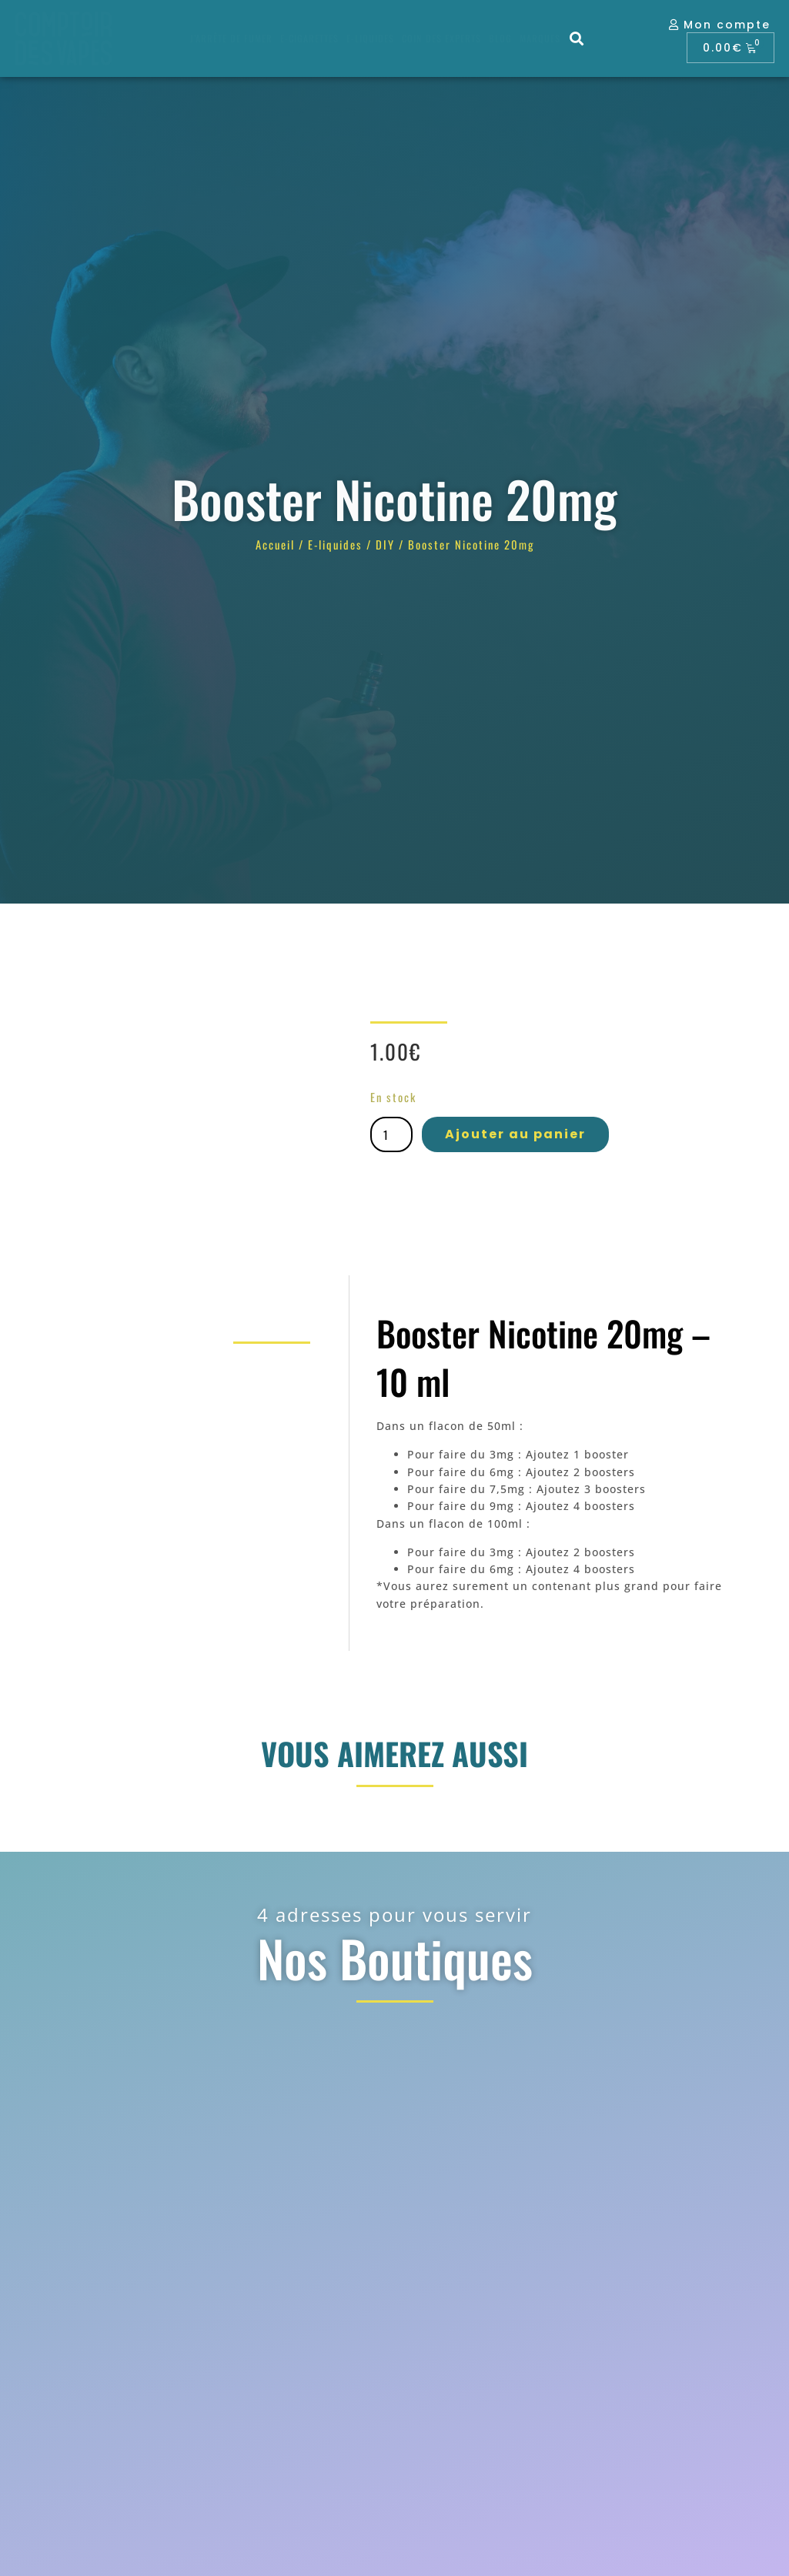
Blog (500, 38)
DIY (385, 544)
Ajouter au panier (515, 1134)
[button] (577, 39)
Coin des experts (441, 38)
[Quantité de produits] (391, 1134)
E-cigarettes (309, 38)
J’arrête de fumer (231, 38)
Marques (540, 38)
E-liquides (370, 38)
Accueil (275, 544)
